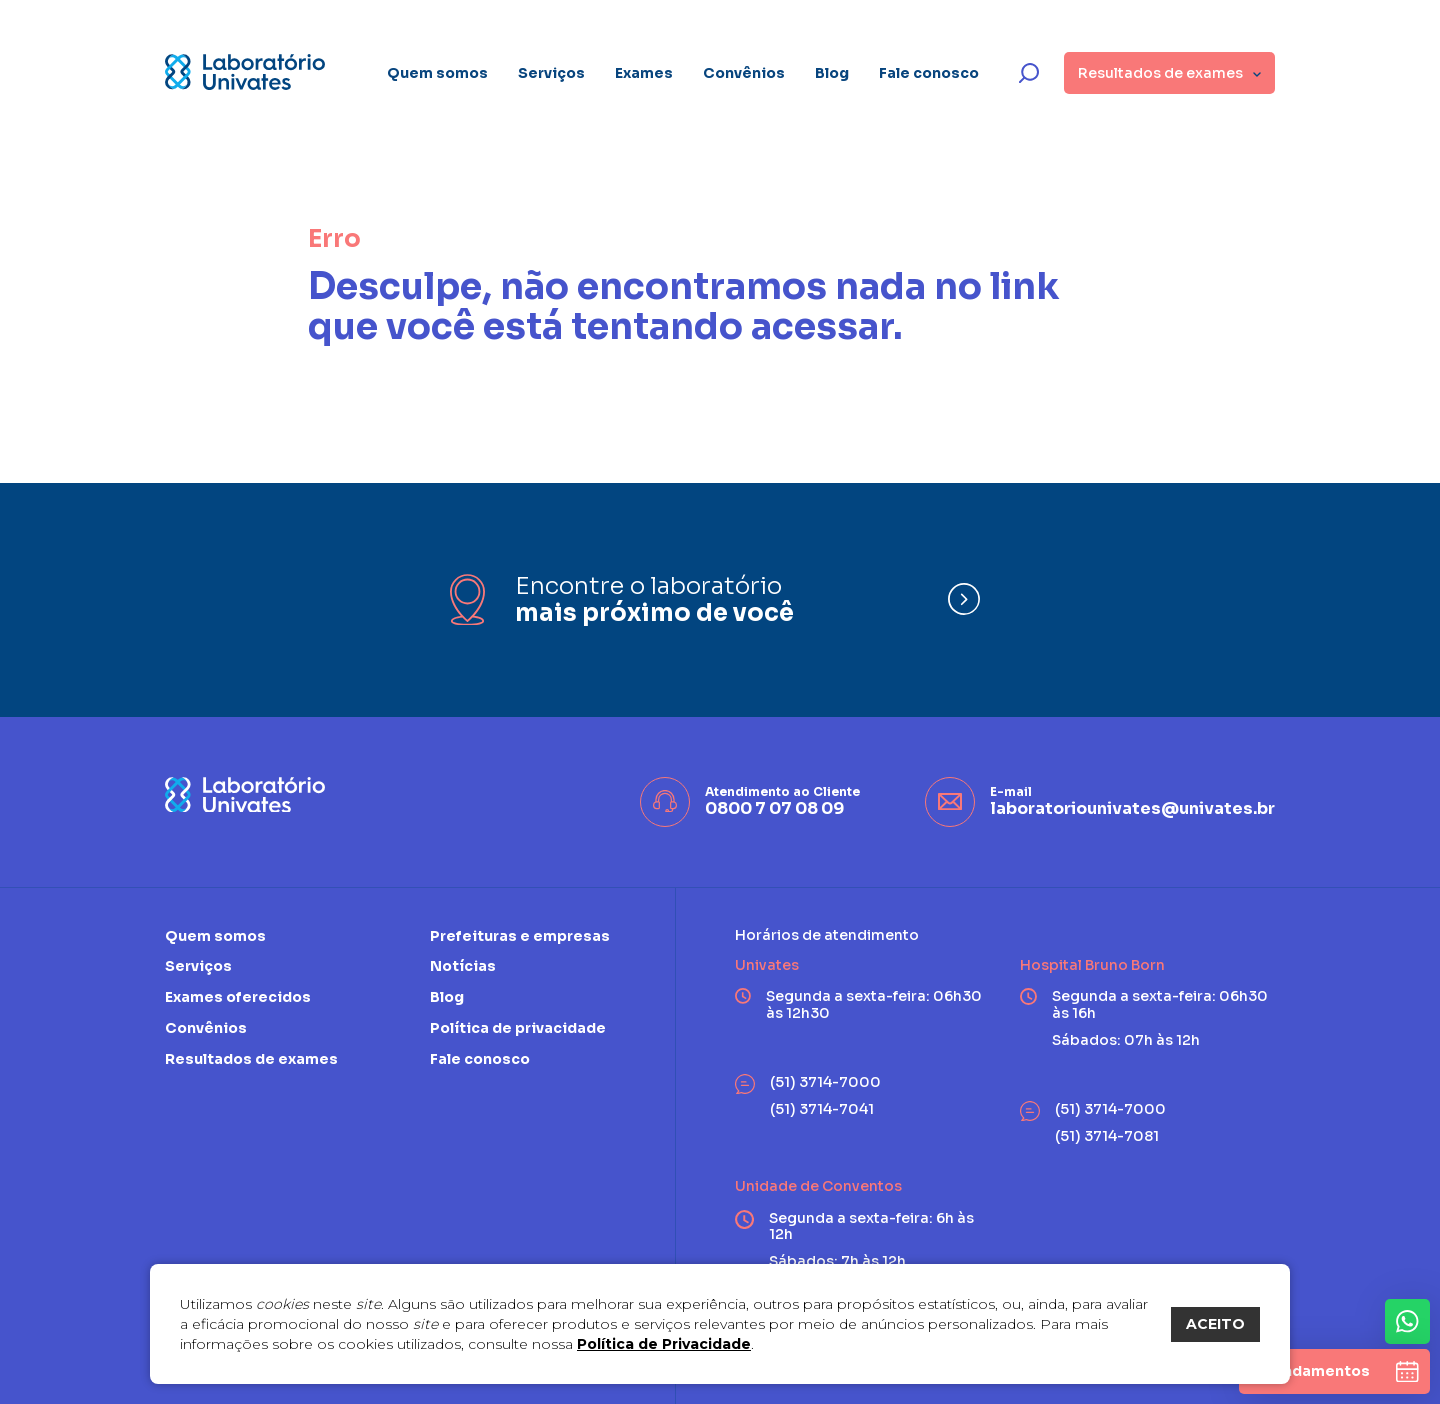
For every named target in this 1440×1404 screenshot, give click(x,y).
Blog (832, 73)
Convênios (744, 73)
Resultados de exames (251, 1059)
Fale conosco (929, 73)
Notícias (463, 966)
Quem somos (437, 73)
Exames (644, 73)
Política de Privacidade (664, 1344)
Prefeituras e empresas (520, 936)
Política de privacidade (518, 1028)
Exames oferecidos (238, 997)
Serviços (551, 73)
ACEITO (1215, 1324)
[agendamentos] (1334, 1371)
